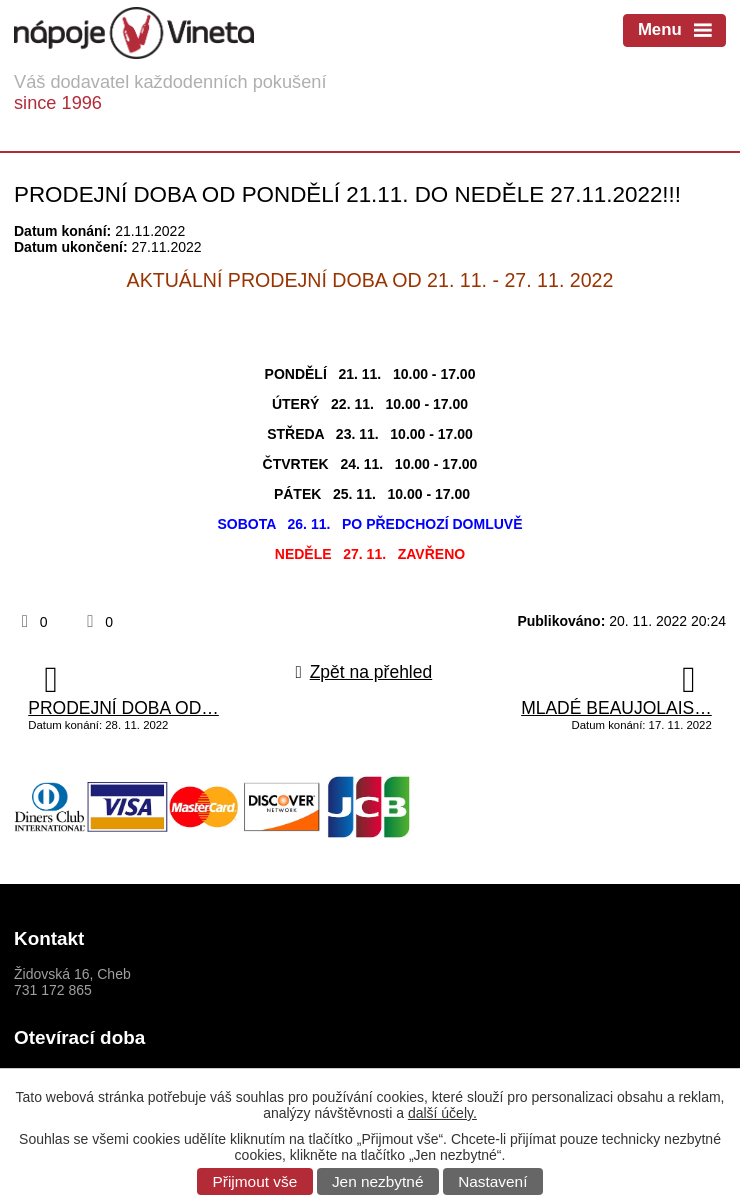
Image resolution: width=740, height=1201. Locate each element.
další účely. (442, 1113)
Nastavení (492, 1181)
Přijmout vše (255, 1181)
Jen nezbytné (378, 1181)
